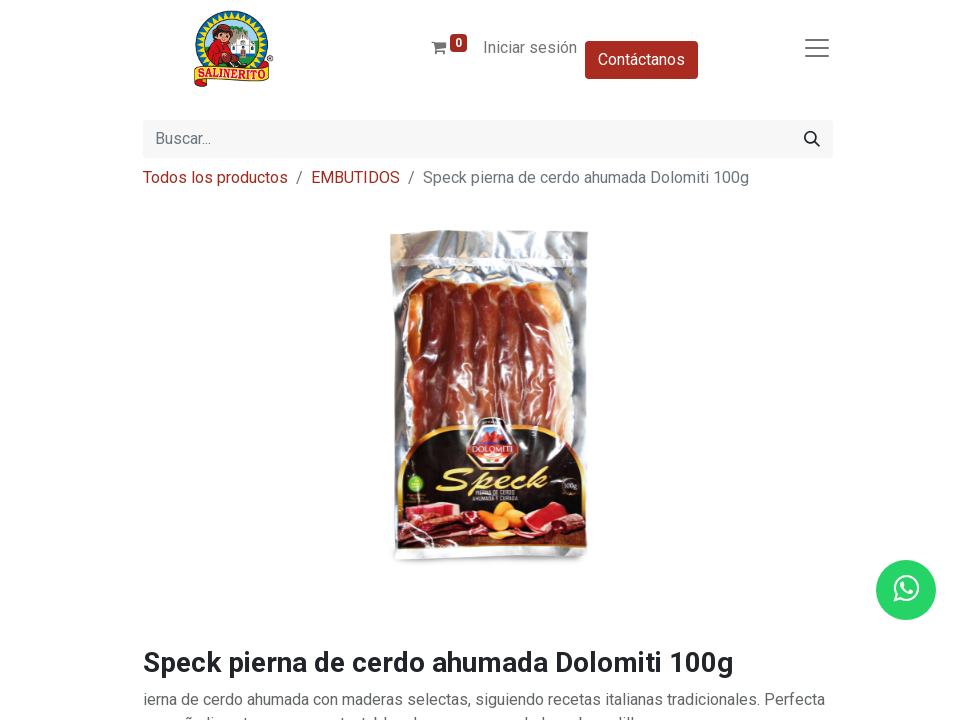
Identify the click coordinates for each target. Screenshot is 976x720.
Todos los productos (215, 177)
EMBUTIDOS (355, 177)
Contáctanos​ (641, 59)
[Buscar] (812, 139)
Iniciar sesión (530, 47)
